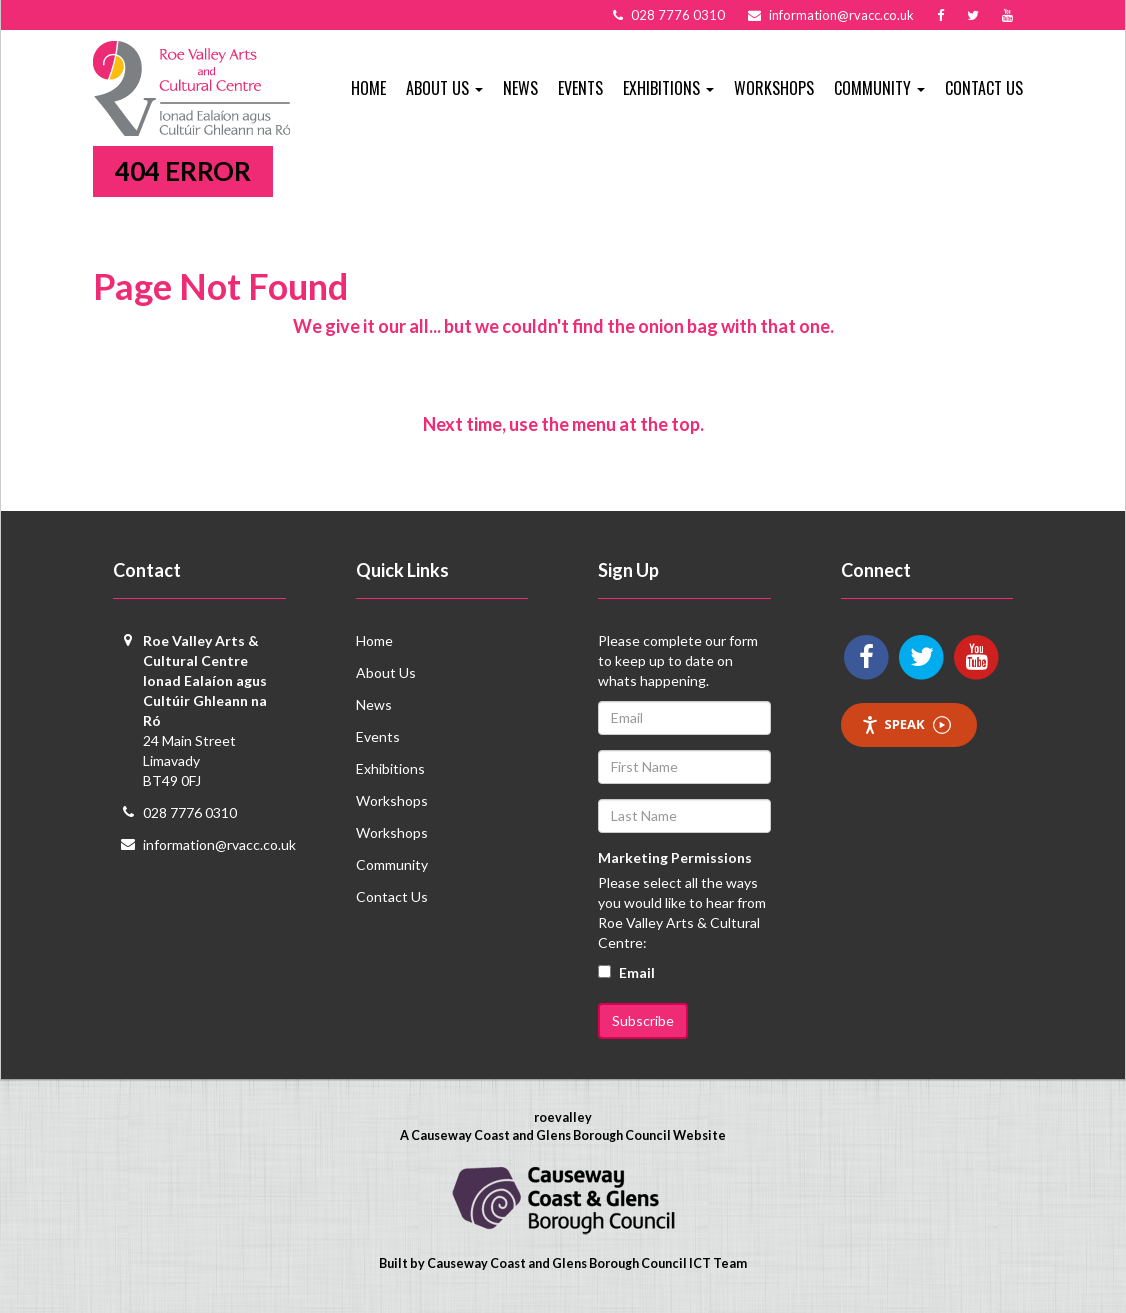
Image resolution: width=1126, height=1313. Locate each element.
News (520, 88)
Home (368, 88)
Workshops (774, 88)
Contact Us (984, 88)
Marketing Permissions (675, 857)
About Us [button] (444, 88)
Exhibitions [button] (668, 88)
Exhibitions (390, 768)
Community (392, 864)
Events (580, 88)
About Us (386, 672)
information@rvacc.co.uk (219, 844)
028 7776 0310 (190, 812)
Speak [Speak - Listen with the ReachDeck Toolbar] (906, 724)
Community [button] (879, 88)
